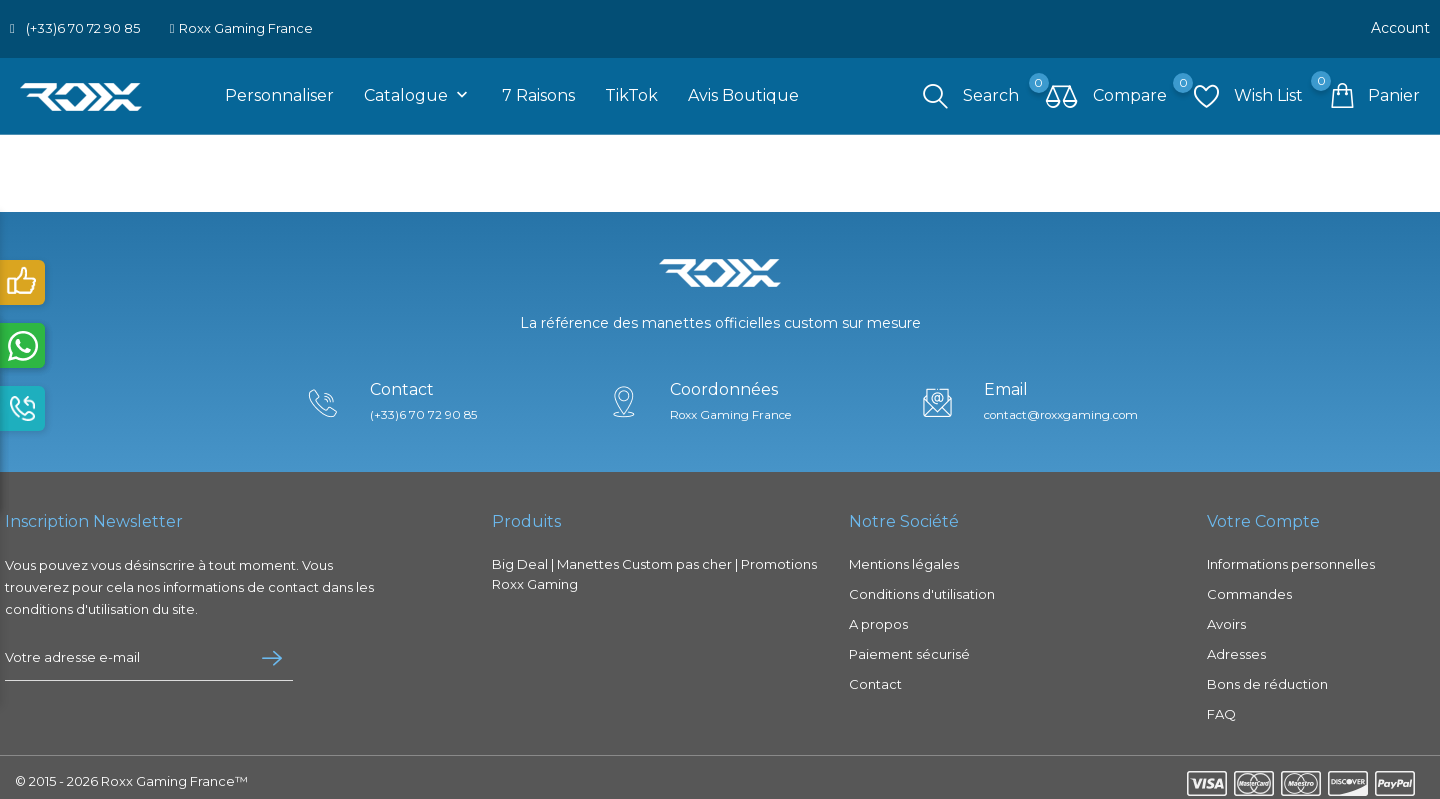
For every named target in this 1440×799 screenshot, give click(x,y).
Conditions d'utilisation (922, 586)
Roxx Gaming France (246, 25)
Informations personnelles (1291, 556)
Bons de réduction (1267, 676)
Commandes (1249, 586)
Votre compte (1263, 514)
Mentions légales (904, 556)
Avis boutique (743, 88)
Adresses (1236, 646)
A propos (878, 616)
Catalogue (418, 89)
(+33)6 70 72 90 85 (83, 25)
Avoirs (1226, 616)
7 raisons (538, 88)
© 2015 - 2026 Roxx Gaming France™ (131, 773)
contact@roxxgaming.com (1071, 407)
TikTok (631, 88)
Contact (875, 676)
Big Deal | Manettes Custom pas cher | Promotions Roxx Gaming (654, 566)
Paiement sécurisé (909, 646)
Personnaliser (279, 88)
